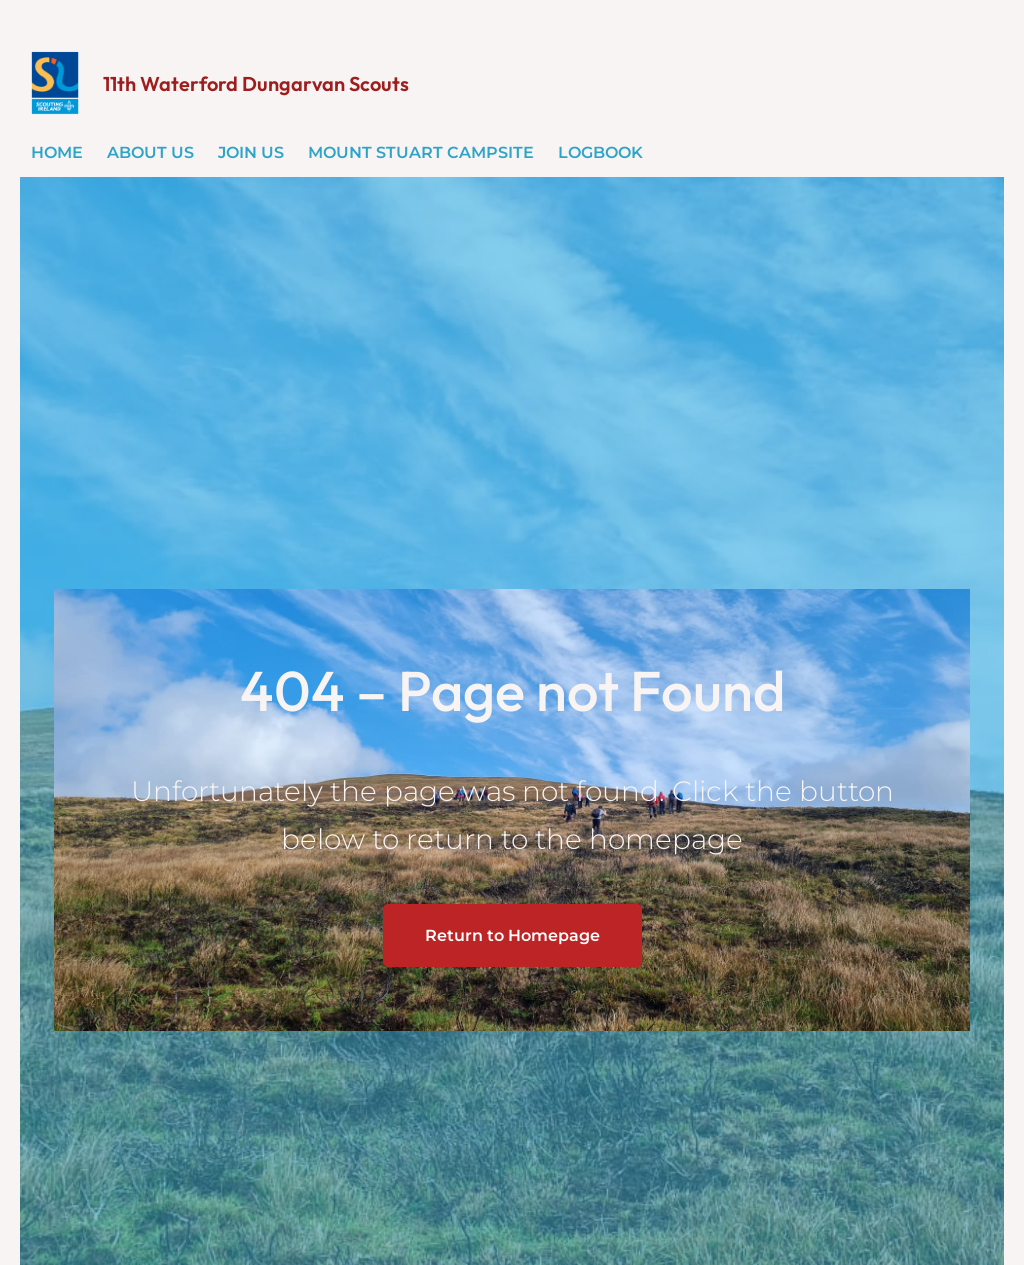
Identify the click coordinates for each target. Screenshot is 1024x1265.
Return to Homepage (512, 935)
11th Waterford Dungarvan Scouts (256, 83)
